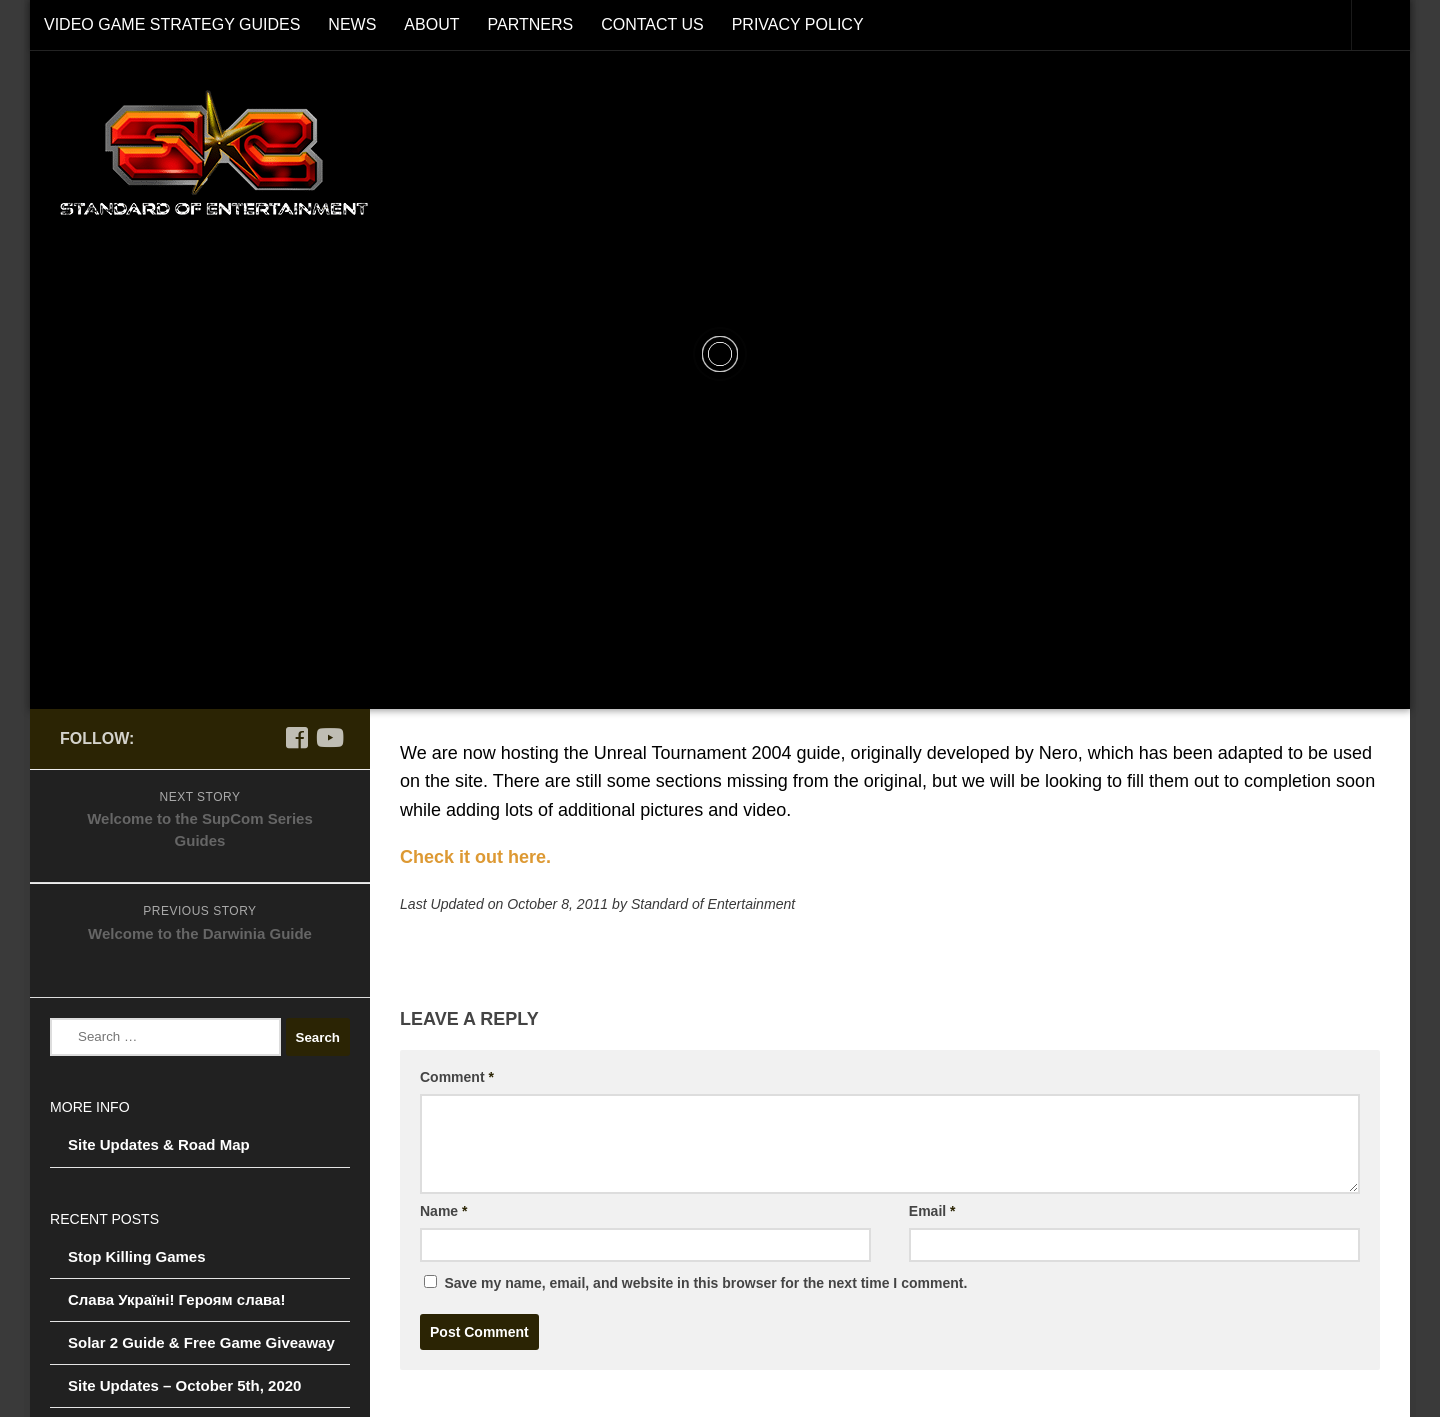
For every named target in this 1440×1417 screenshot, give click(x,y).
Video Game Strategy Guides (172, 24)
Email (932, 1211)
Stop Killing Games (137, 1256)
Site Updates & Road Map (159, 1144)
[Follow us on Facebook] (296, 738)
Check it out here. (475, 857)
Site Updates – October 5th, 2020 (184, 1385)
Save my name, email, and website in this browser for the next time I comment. (705, 1283)
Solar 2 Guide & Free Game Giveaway (201, 1342)
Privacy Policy (798, 24)
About (431, 24)
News (352, 24)
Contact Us (652, 24)
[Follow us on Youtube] (328, 738)
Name (443, 1211)
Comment (457, 1077)
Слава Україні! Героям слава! (176, 1299)
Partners (530, 24)
